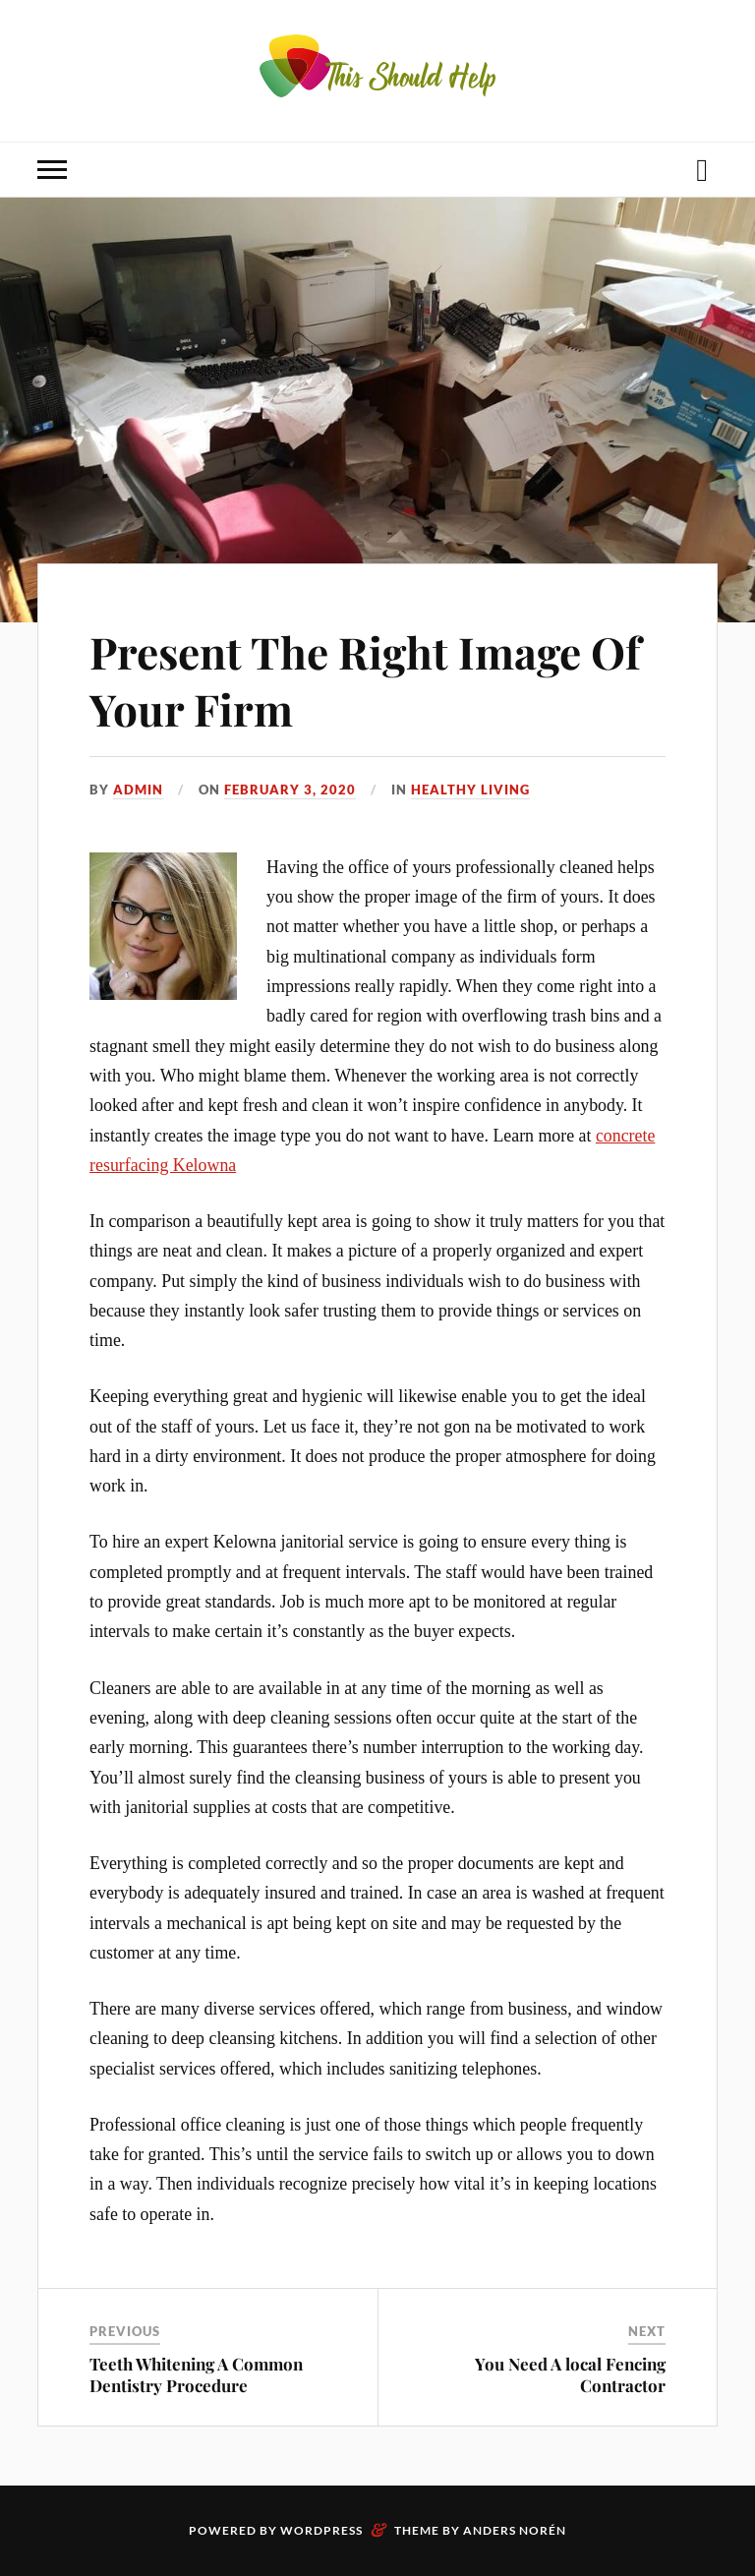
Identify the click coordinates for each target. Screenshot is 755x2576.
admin (138, 789)
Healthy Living (470, 789)
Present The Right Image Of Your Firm (365, 679)
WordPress (321, 2530)
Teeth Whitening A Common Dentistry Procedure (196, 2374)
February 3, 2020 (290, 789)
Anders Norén (514, 2530)
